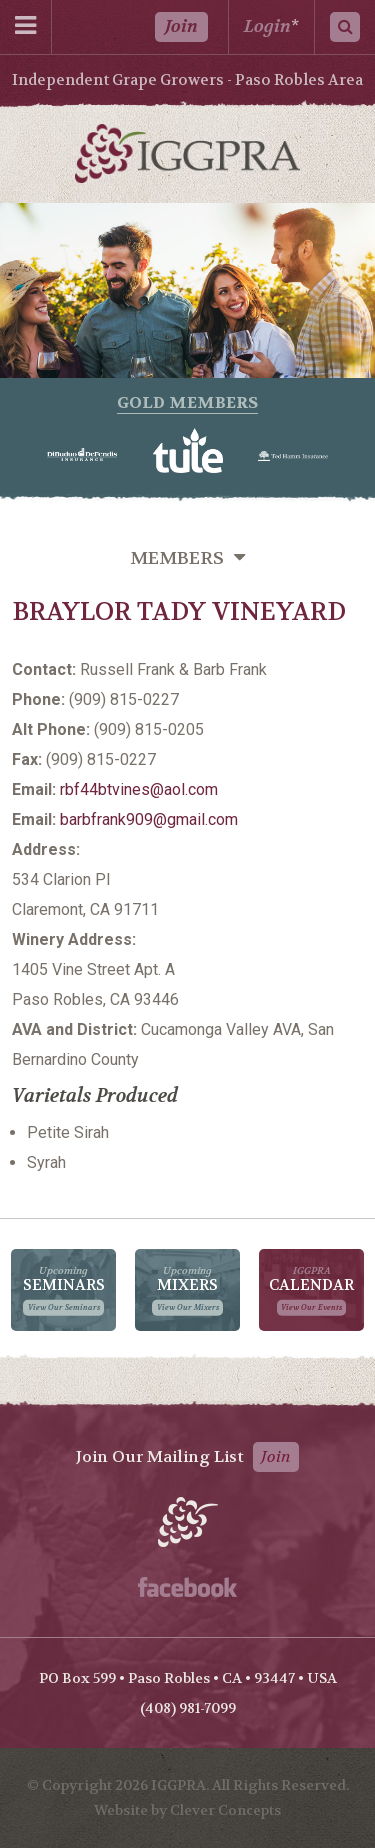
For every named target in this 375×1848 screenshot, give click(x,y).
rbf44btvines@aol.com (139, 789)
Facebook (187, 1587)
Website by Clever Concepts (187, 1810)
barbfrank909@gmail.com (149, 819)
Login (267, 26)
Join (181, 26)
